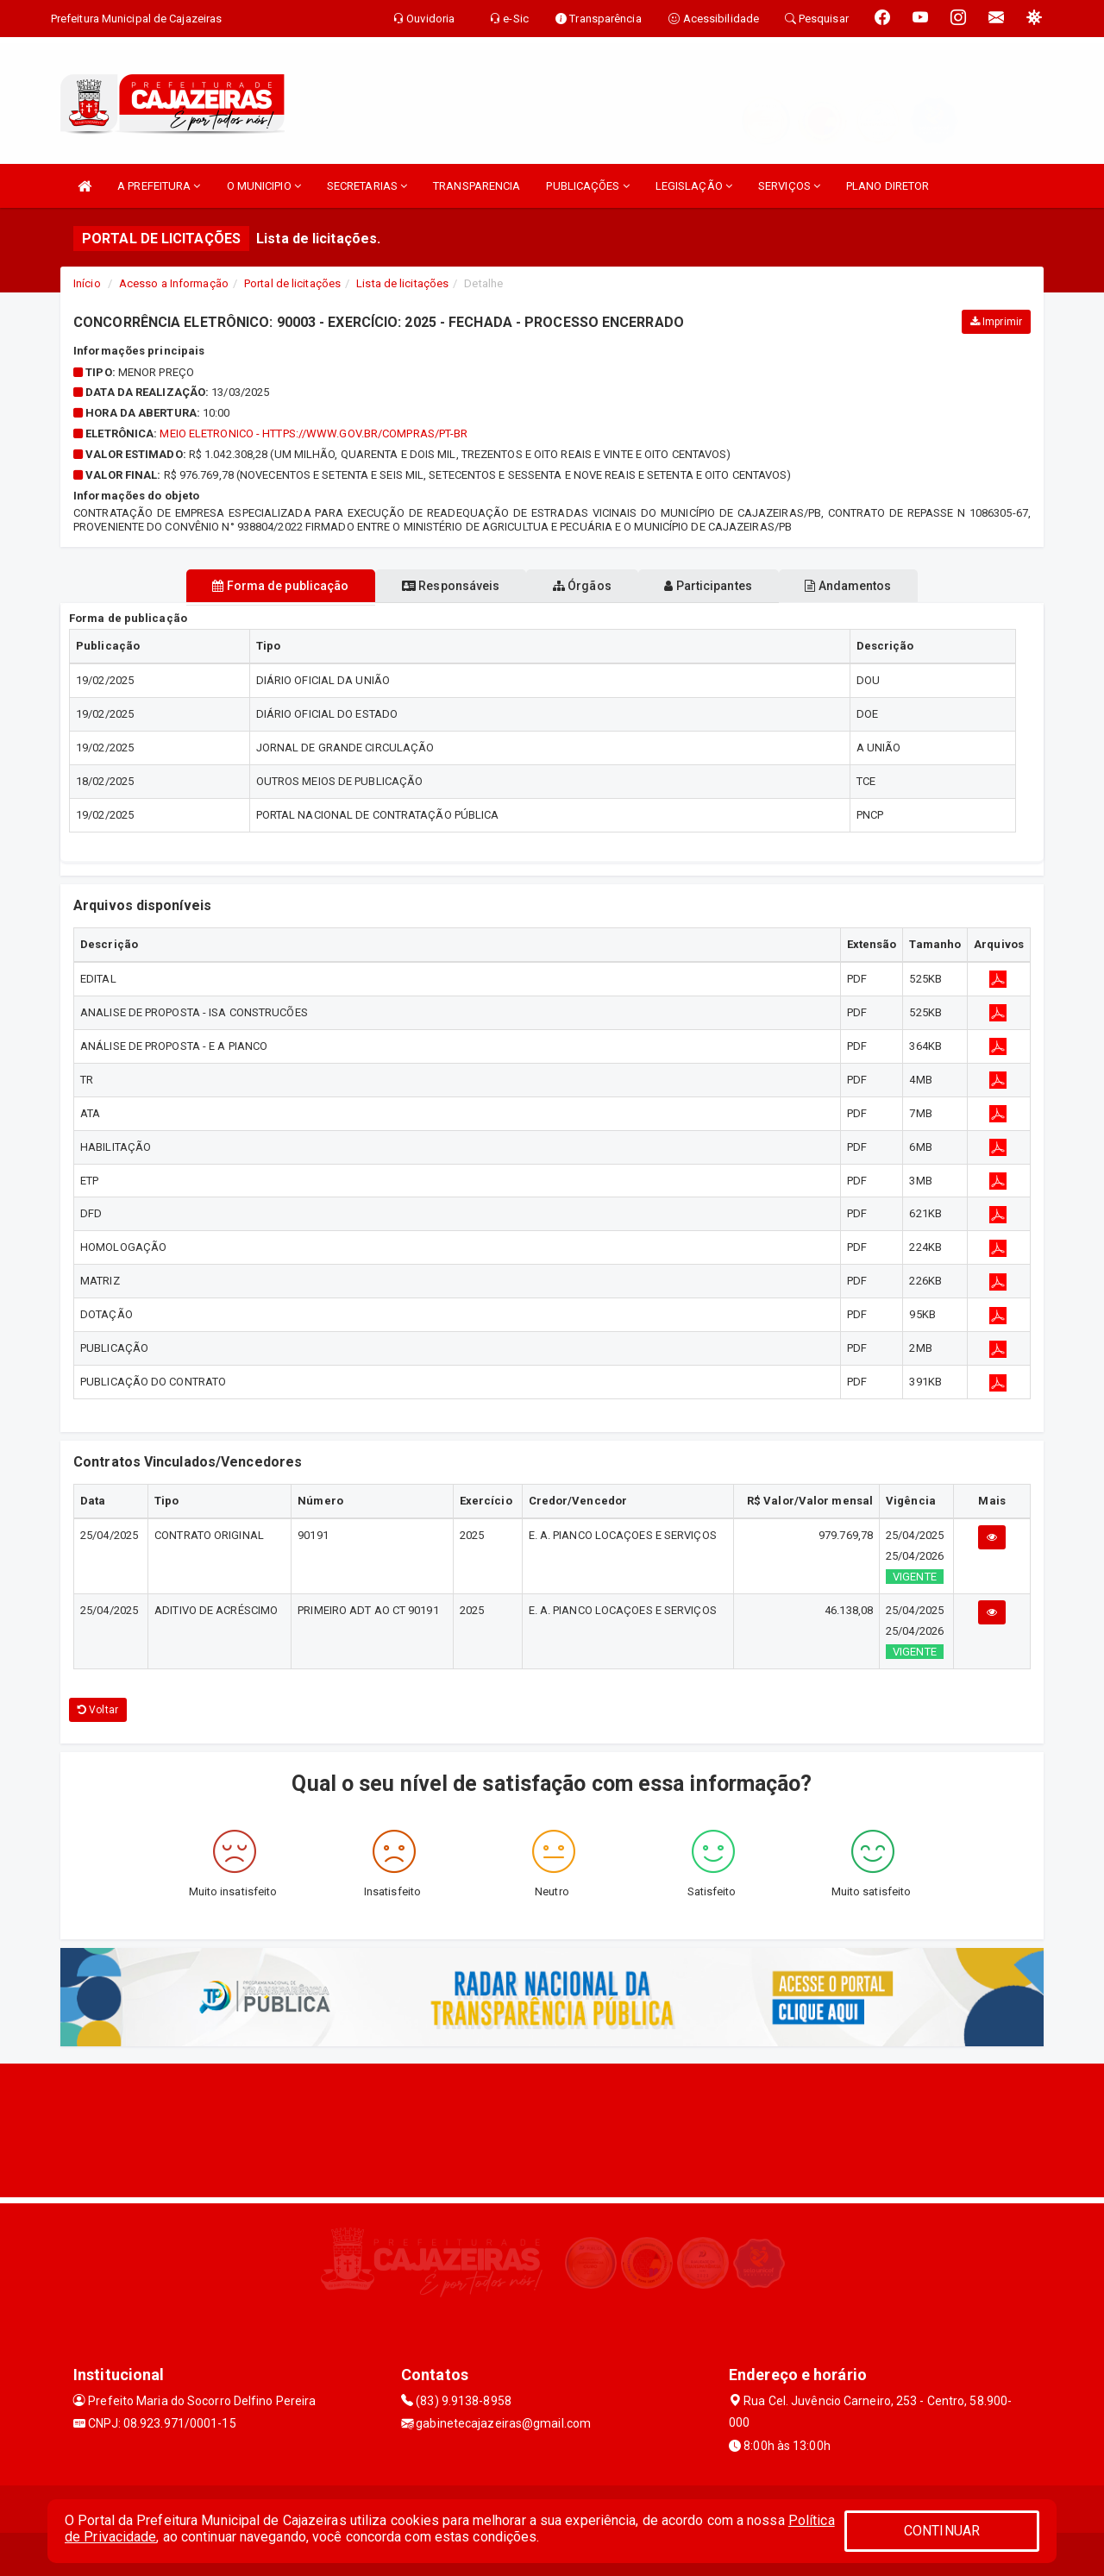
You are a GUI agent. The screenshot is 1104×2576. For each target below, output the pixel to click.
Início (87, 283)
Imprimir (996, 322)
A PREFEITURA (158, 185)
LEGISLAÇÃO (694, 185)
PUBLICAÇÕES (587, 185)
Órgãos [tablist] (582, 586)
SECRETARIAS (367, 185)
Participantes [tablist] (728, 586)
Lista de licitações (402, 283)
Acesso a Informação (174, 283)
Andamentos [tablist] (887, 586)
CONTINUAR (942, 2531)
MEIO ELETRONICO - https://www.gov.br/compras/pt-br (313, 433)
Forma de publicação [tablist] (241, 586)
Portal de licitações (292, 283)
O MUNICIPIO (264, 185)
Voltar (98, 1710)
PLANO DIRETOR (887, 185)
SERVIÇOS (789, 185)
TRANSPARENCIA (476, 185)
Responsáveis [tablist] (431, 586)
